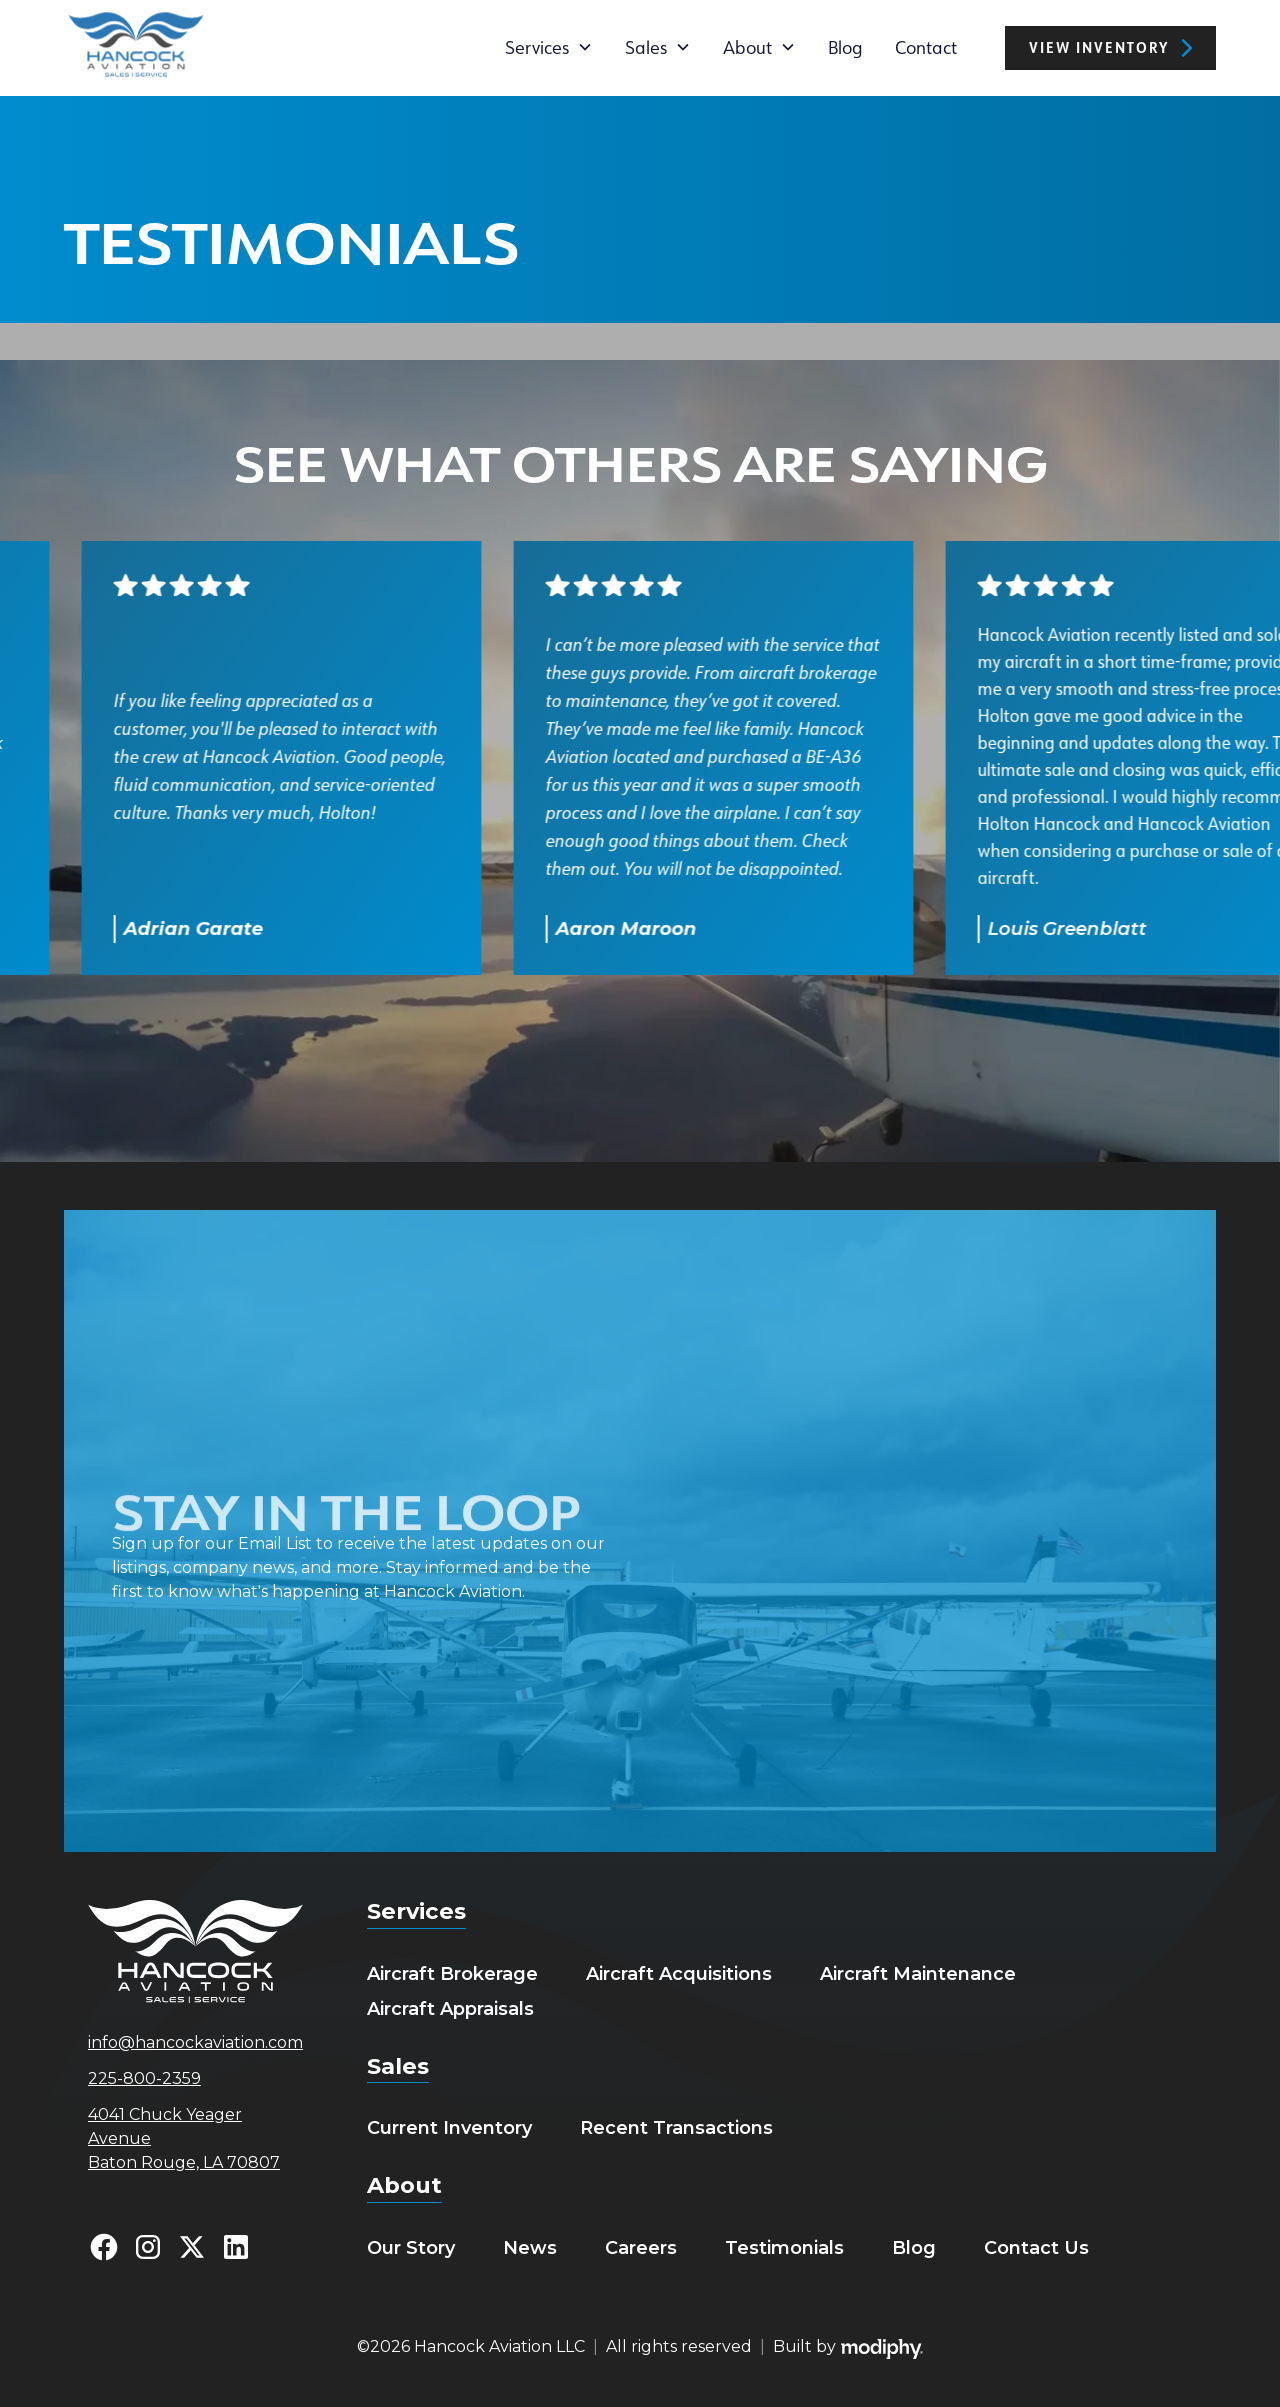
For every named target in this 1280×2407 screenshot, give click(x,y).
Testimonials (784, 2248)
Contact (926, 47)
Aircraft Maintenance (918, 1974)
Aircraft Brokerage (452, 1974)
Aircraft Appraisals (450, 2009)
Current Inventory (449, 2128)
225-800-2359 (144, 2078)
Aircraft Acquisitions (679, 1974)
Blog (845, 47)
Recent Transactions (676, 2128)
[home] (136, 48)
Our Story (411, 2248)
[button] (549, 47)
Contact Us (1036, 2248)
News (530, 2248)
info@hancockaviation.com (195, 2042)
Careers (641, 2248)
